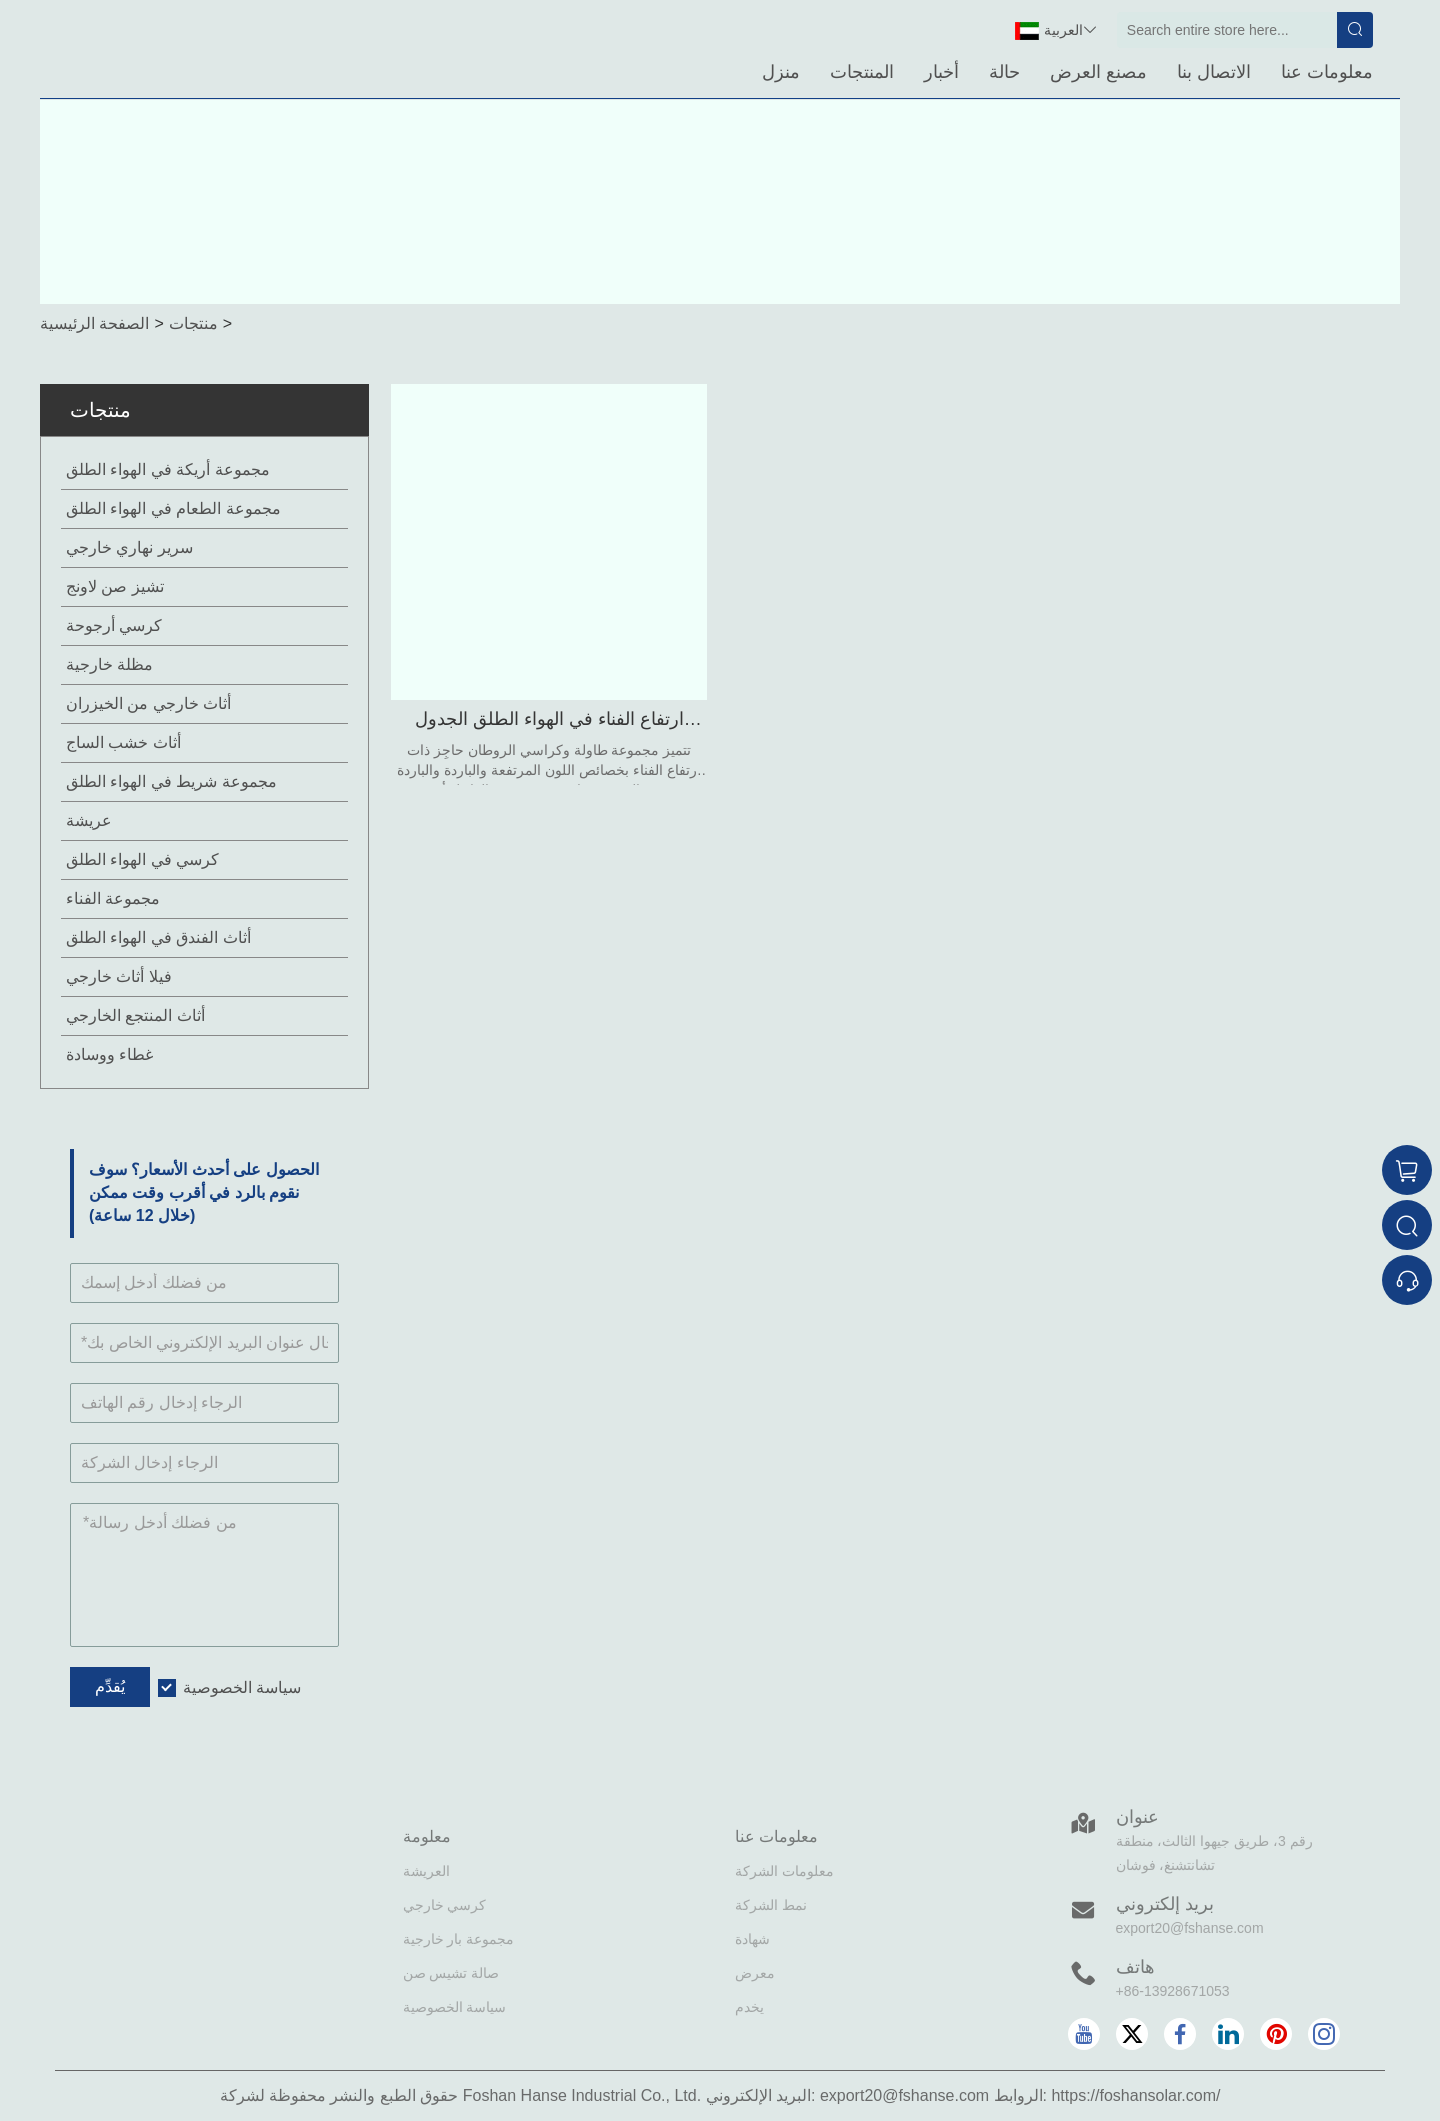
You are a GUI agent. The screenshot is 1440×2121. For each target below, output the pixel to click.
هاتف (1135, 1967)
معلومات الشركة (784, 1871)
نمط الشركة (771, 1905)
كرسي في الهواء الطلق (142, 859)
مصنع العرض (1098, 72)
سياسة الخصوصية (242, 1687)
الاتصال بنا (1214, 72)
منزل (781, 72)
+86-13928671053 (1173, 1991)
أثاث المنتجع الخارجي (135, 1015)
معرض (755, 1973)
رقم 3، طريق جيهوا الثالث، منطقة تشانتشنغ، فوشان (1214, 1853)
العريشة (426, 1871)
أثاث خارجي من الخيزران (148, 703)
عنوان (1137, 1817)
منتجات (193, 323)
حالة (1004, 72)
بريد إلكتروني (1165, 1904)
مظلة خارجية (109, 664)
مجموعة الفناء (113, 898)
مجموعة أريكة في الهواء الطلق (168, 469)
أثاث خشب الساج (123, 742)
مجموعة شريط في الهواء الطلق (171, 781)
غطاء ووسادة (109, 1054)
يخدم (749, 2007)
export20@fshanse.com (1190, 1928)
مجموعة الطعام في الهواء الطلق (173, 508)
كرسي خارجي (445, 1905)
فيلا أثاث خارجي (119, 976)
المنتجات (862, 72)
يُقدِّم (110, 1686)
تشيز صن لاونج (115, 586)
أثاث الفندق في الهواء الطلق (158, 937)
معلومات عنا (1327, 72)
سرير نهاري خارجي (129, 547)
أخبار (941, 72)
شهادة (752, 1939)
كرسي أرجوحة (114, 625)
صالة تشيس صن (451, 1973)
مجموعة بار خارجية (459, 1939)
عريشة (89, 820)
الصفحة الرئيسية (94, 323)
